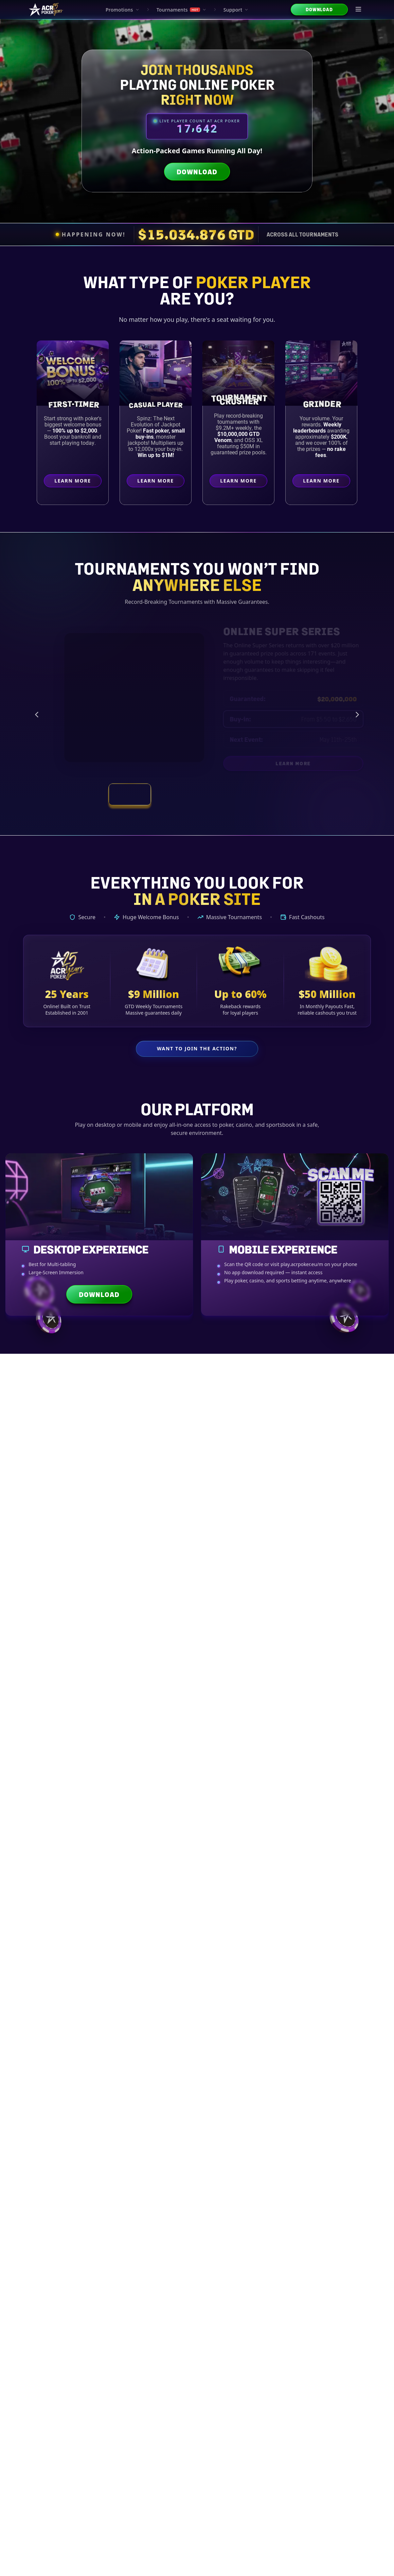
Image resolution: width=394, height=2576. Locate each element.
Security (264, 1723)
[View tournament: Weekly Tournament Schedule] (219, 794)
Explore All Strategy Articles (197, 2432)
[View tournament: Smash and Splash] (264, 794)
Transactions (175, 1723)
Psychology (345, 2266)
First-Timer (74, 403)
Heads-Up (296, 2266)
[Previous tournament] (36, 714)
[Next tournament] (357, 714)
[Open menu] (358, 9)
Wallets (219, 1723)
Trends (197, 1739)
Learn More (78, 482)
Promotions (123, 9)
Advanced (147, 2266)
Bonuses (309, 1723)
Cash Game (246, 2266)
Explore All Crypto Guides (197, 1952)
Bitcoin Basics (53, 1578)
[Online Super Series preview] (117, 697)
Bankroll (354, 1723)
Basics (85, 1723)
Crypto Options (105, 1578)
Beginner (48, 2266)
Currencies (130, 1723)
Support (236, 9)
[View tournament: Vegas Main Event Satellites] (174, 794)
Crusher (240, 401)
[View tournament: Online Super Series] (129, 794)
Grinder (323, 403)
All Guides (40, 1723)
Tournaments (182, 9)
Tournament (197, 2266)
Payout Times (156, 1578)
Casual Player (157, 404)
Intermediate (97, 2266)
